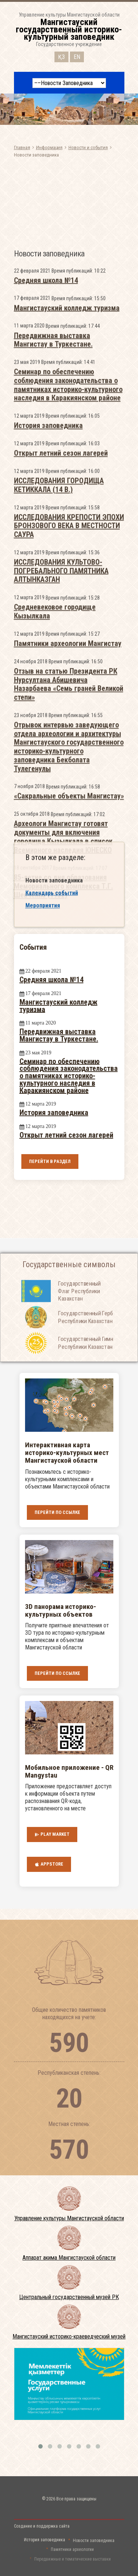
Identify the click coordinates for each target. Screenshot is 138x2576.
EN (77, 55)
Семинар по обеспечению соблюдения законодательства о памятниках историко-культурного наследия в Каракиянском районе (68, 602)
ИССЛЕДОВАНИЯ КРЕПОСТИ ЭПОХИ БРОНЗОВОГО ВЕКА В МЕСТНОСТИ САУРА (69, 743)
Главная (22, 147)
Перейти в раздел (50, 1161)
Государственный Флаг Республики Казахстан (79, 1310)
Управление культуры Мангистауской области (69, 2218)
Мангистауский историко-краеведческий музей (69, 2336)
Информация (49, 147)
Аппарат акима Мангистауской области (69, 2257)
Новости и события (88, 147)
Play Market (52, 1834)
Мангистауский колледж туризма (67, 525)
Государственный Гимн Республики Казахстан (85, 1361)
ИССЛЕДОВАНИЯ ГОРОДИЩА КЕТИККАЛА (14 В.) (59, 702)
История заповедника (48, 643)
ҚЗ (61, 55)
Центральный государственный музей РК (69, 2297)
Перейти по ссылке (57, 1512)
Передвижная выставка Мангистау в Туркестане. (53, 557)
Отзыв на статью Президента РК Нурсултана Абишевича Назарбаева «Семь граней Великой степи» (68, 901)
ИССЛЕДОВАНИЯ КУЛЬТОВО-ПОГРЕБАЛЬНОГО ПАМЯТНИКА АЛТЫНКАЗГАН (61, 788)
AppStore (49, 1864)
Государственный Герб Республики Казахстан (85, 1335)
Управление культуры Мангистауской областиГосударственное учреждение (69, 29)
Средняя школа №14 (46, 497)
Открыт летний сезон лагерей (61, 670)
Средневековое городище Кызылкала (55, 829)
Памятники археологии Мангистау (67, 861)
